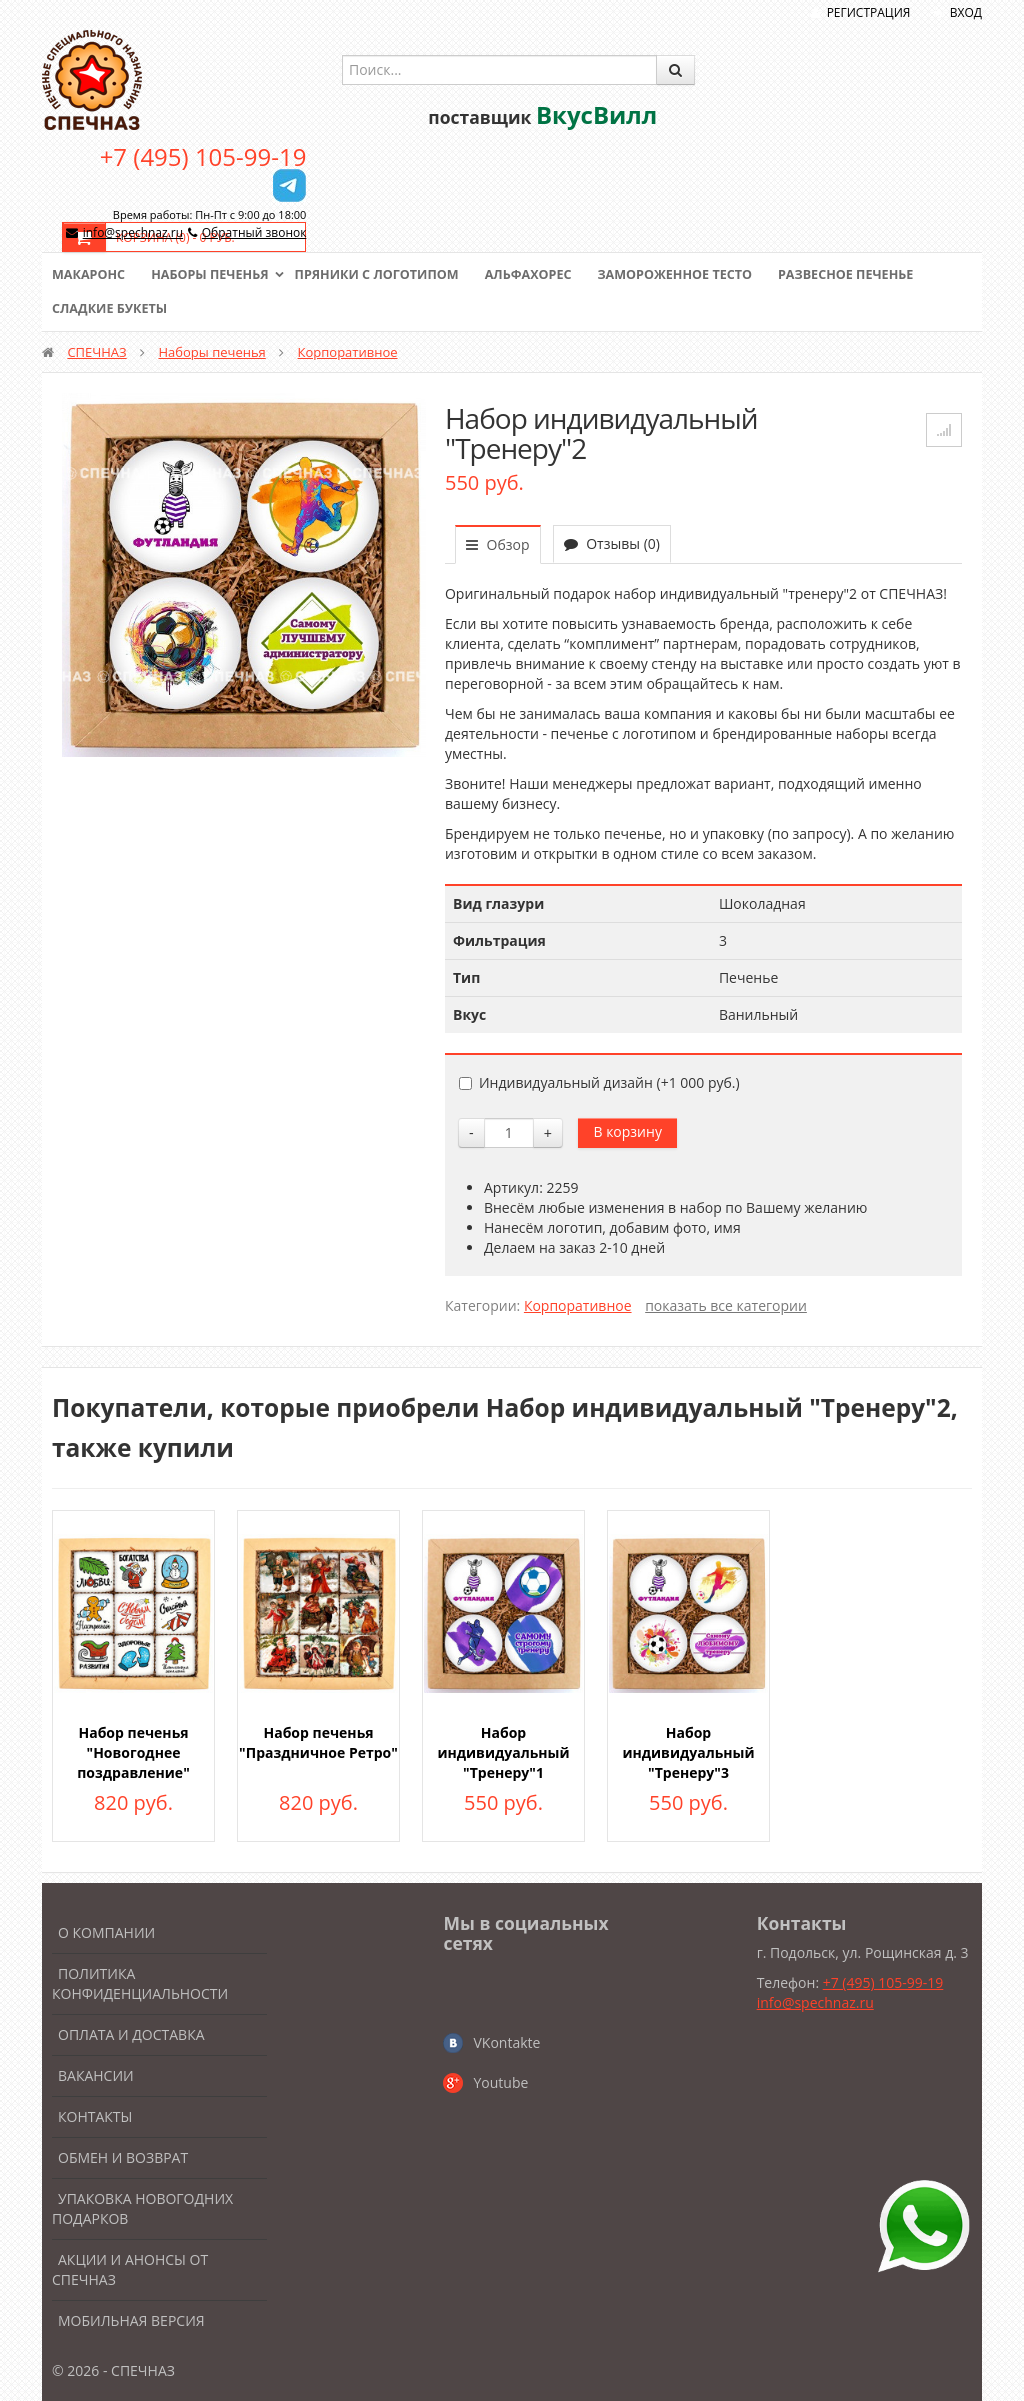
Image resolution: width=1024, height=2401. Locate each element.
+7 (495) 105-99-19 (203, 156)
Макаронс (90, 275)
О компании (106, 1932)
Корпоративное (348, 352)
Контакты (95, 2116)
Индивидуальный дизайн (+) (599, 1082)
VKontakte (506, 2042)
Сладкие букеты (111, 309)
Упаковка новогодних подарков (142, 2208)
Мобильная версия (131, 2320)
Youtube (500, 2082)
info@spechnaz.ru (133, 232)
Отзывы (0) (612, 543)
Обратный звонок (254, 232)
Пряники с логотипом (386, 275)
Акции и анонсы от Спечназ (130, 2269)
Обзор (498, 544)
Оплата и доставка (131, 2034)
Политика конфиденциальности (140, 1983)
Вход (966, 12)
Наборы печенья (214, 275)
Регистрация (869, 12)
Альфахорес (542, 275)
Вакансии (96, 2075)
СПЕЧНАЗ (96, 352)
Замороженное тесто (693, 275)
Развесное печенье (869, 275)
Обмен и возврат (123, 2157)
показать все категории (726, 1305)
